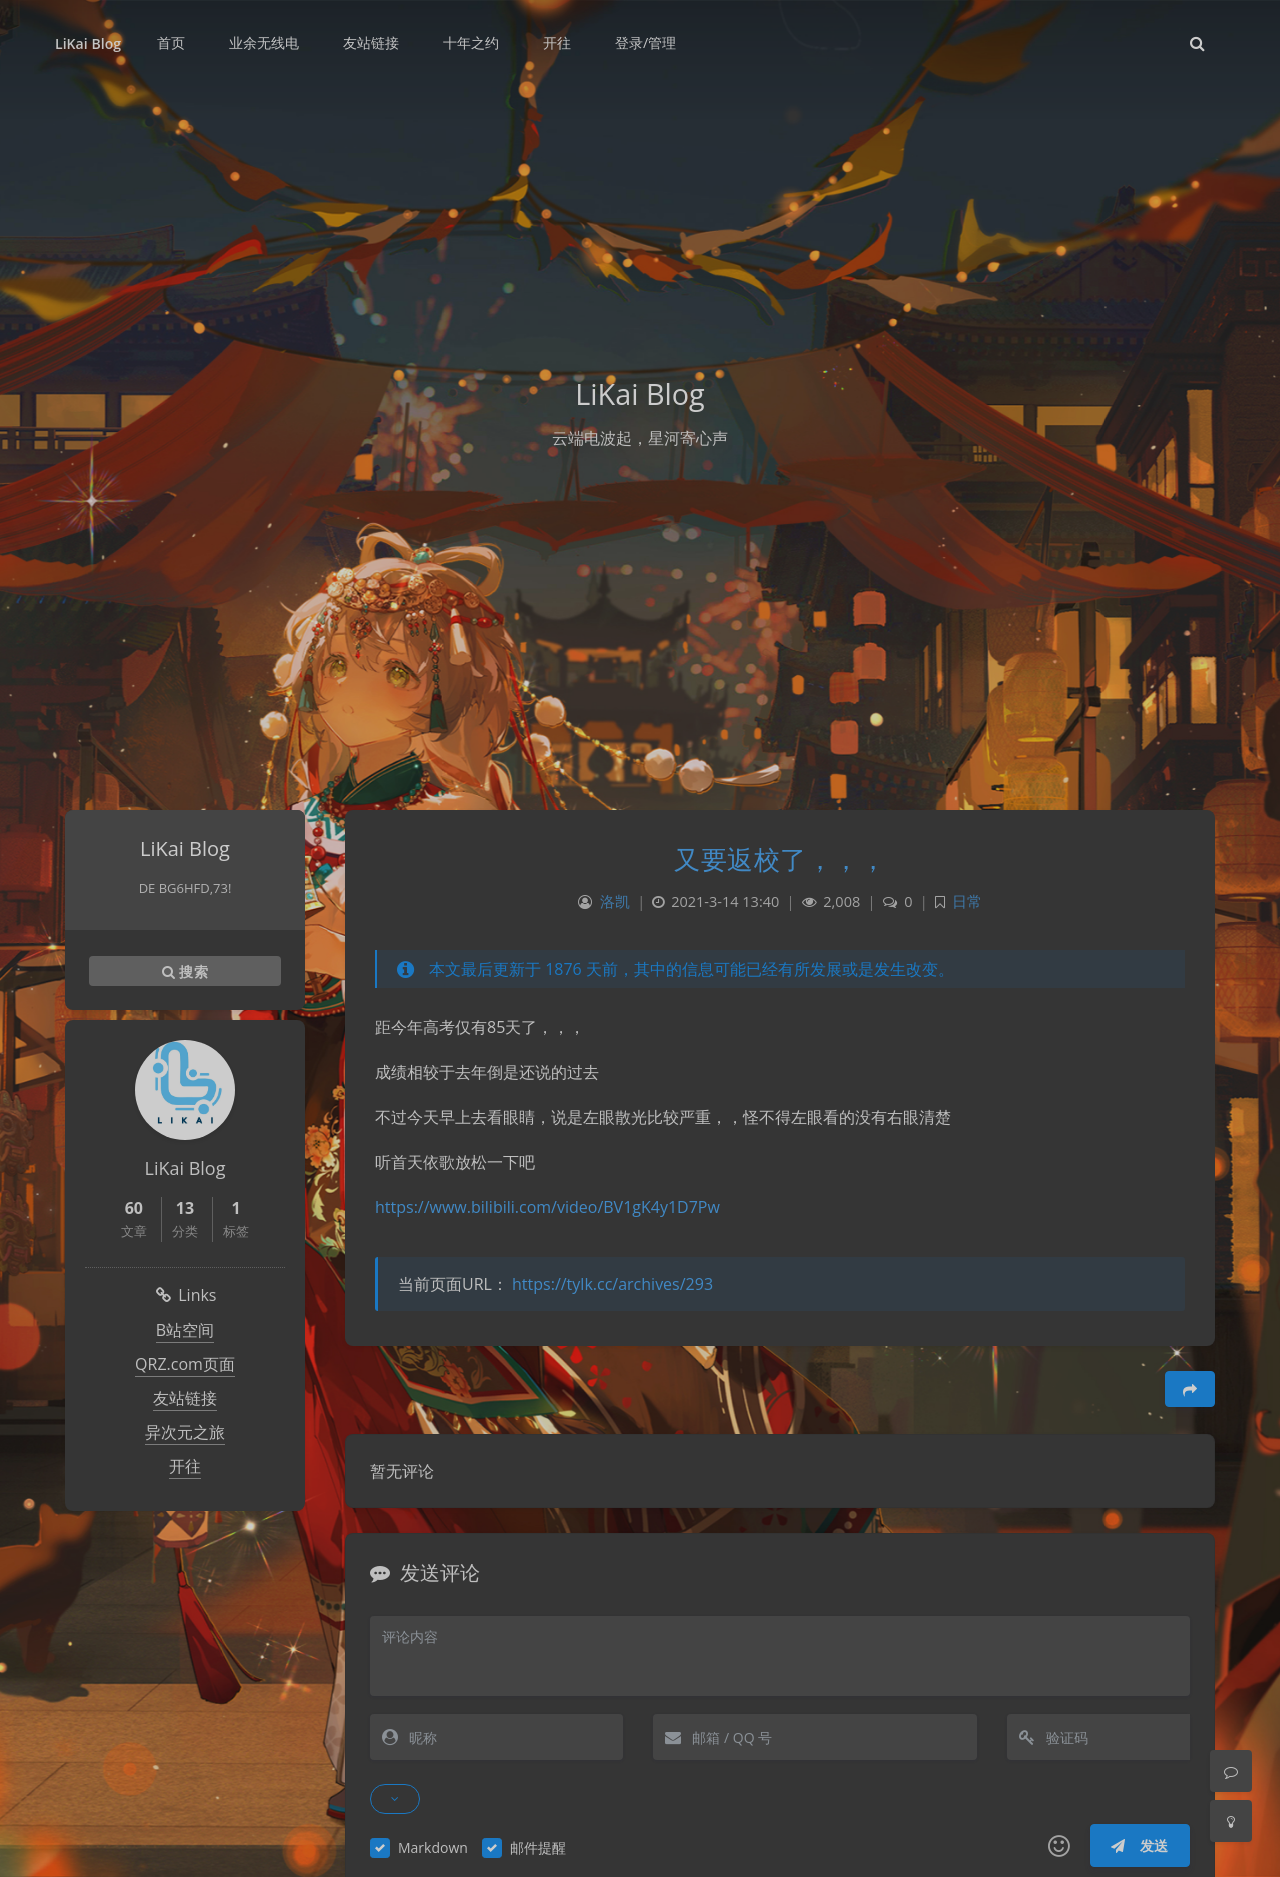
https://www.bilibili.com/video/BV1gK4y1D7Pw (547, 1207)
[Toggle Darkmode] (1231, 1821)
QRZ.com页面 (185, 1364)
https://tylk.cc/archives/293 (612, 1284)
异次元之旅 (185, 1432)
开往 (185, 1466)
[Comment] (1231, 1771)
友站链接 (185, 1398)
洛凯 (615, 901)
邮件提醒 (538, 1847)
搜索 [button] (185, 971)
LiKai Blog (88, 43)
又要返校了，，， (780, 859)
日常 (967, 901)
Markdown (433, 1847)
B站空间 (185, 1330)
